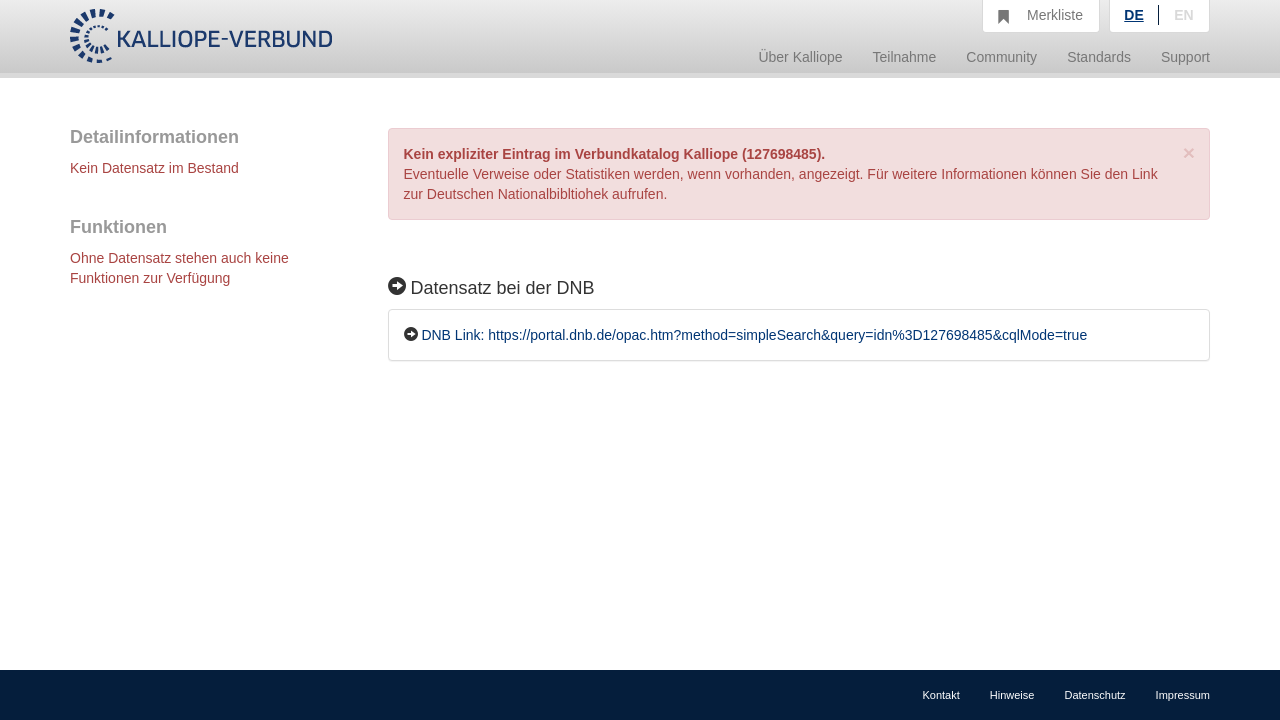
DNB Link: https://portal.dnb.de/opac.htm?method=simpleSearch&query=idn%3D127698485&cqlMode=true (754, 335)
